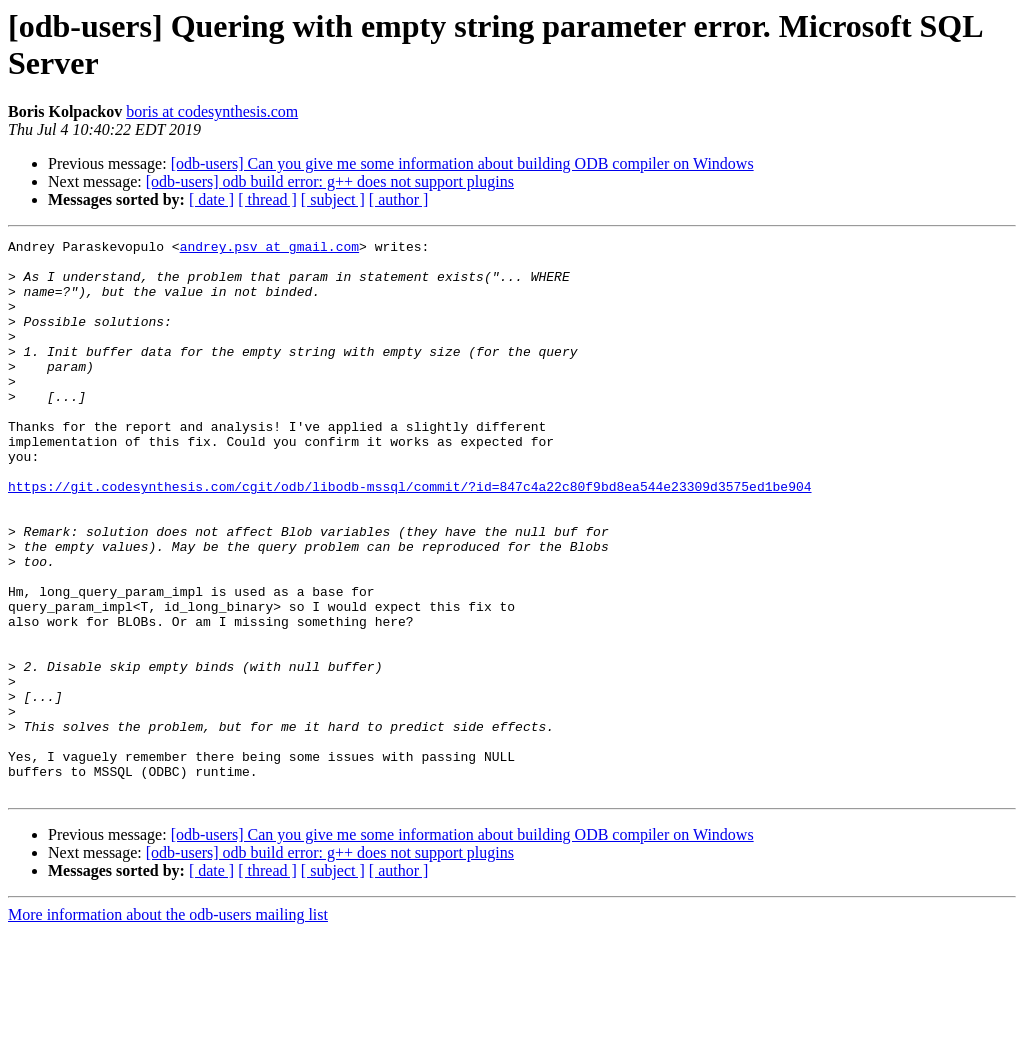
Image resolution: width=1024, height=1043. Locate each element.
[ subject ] (333, 199)
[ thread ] (267, 199)
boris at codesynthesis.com (212, 111)
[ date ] (211, 199)
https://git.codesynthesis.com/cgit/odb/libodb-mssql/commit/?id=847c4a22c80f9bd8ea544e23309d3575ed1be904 (409, 537)
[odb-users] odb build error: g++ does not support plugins (330, 181)
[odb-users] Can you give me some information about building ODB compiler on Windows (462, 163)
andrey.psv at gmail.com (269, 249)
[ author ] (399, 199)
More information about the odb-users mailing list (168, 1025)
